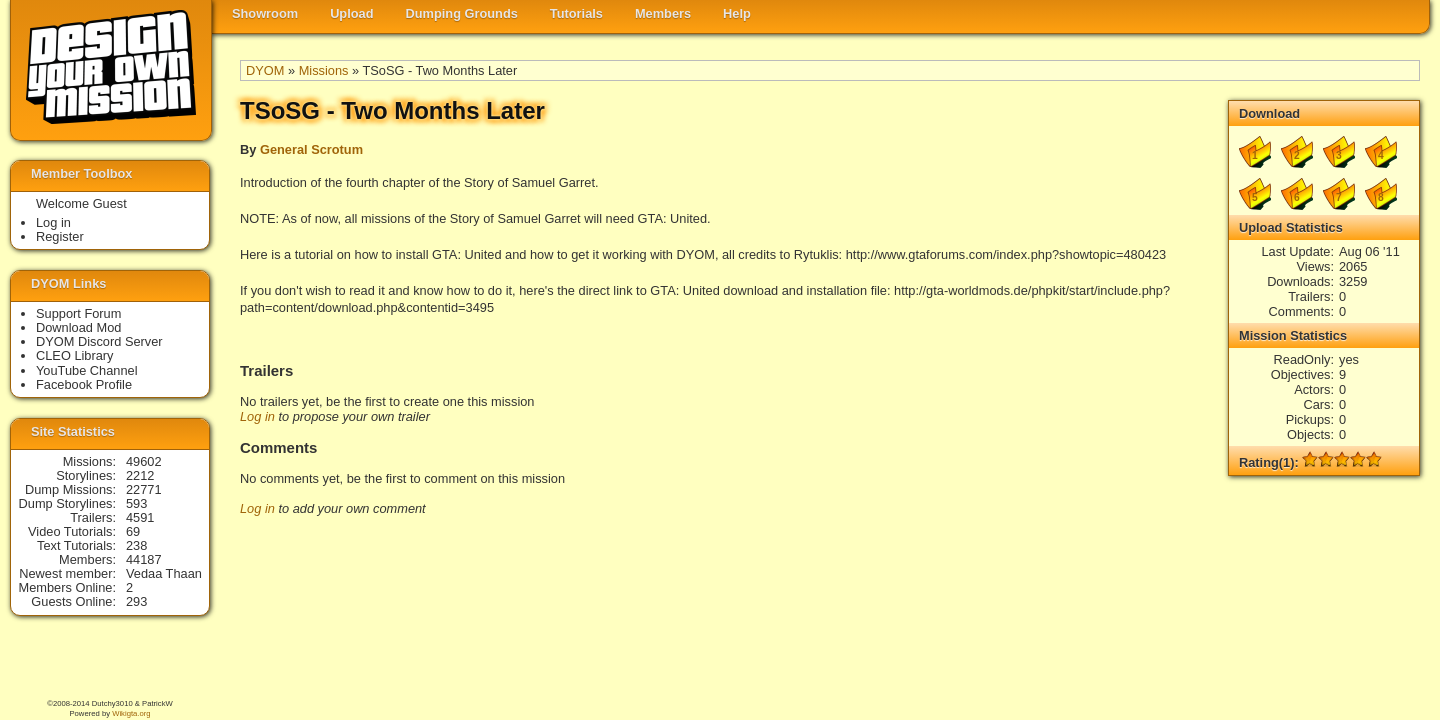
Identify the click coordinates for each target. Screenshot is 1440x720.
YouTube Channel (87, 370)
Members (663, 13)
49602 (144, 461)
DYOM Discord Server (99, 341)
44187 (144, 559)
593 (136, 503)
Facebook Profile (84, 384)
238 (136, 545)
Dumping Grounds (462, 13)
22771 (144, 489)
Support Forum (78, 313)
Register (60, 236)
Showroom (265, 13)
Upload (351, 13)
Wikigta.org (131, 713)
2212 (140, 475)
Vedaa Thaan (164, 573)
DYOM (265, 70)
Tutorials (576, 13)
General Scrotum (311, 149)
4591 (140, 517)
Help (737, 13)
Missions (324, 70)
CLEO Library (75, 355)
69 (133, 531)
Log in (257, 416)
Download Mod (78, 327)
